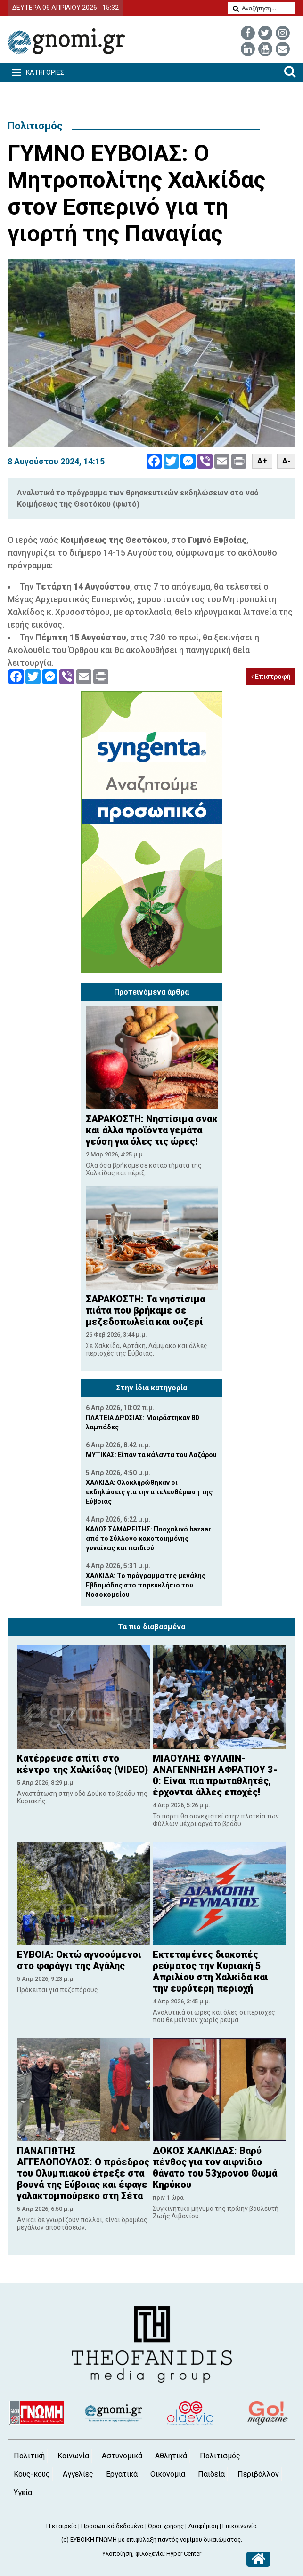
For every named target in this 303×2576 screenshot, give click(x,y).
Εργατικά (122, 2474)
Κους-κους (32, 2474)
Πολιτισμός (35, 126)
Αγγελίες (78, 2474)
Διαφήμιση (203, 2525)
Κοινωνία (73, 2455)
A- (286, 460)
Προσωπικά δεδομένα (112, 2525)
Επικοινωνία (239, 2525)
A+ (262, 460)
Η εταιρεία (61, 2525)
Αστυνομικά (122, 2455)
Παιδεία (211, 2474)
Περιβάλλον (258, 2474)
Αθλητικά (171, 2455)
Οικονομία (167, 2474)
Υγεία (23, 2492)
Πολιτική (29, 2455)
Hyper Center (183, 2553)
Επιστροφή (271, 676)
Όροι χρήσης (166, 2525)
